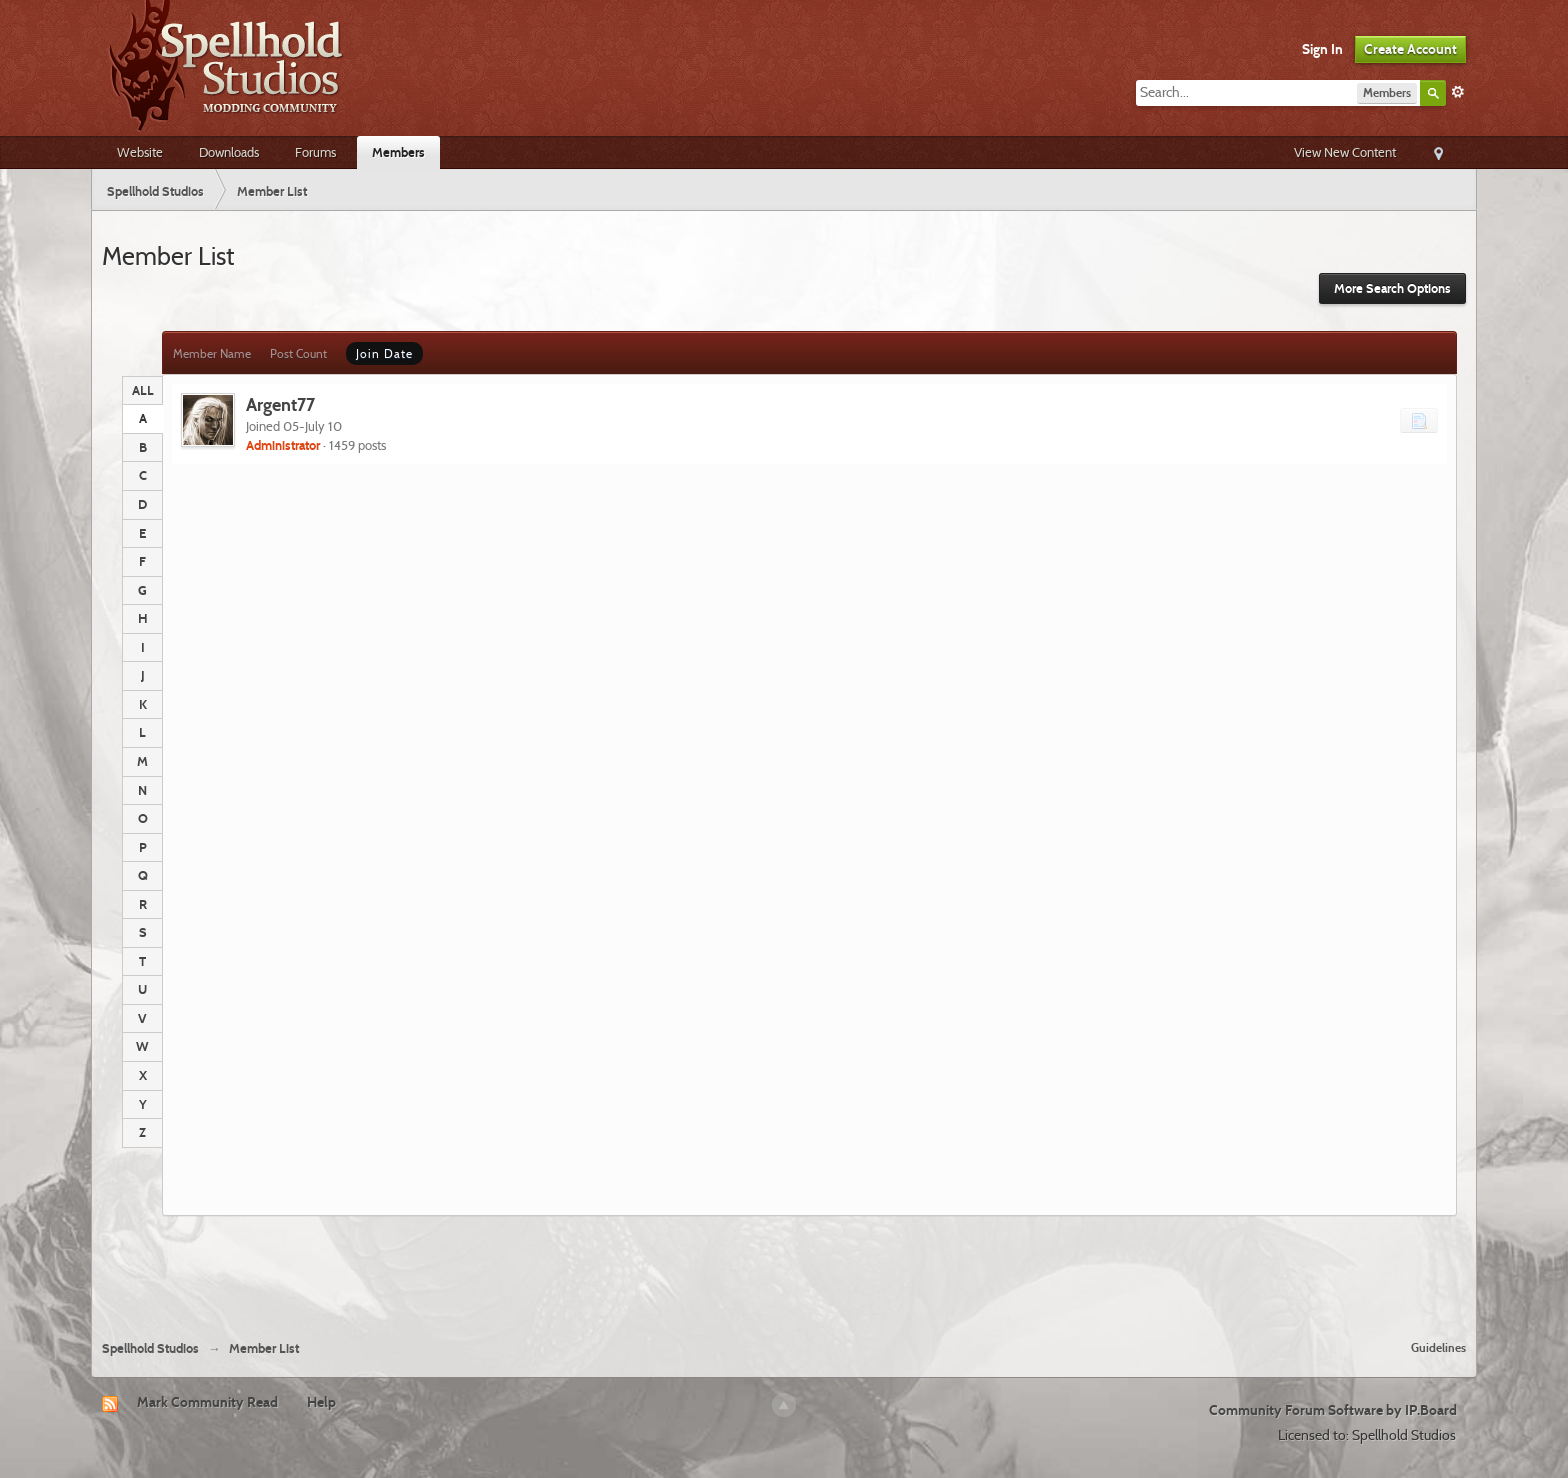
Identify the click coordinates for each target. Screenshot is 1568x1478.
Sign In (1322, 49)
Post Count (298, 353)
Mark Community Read (207, 1402)
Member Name (212, 353)
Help (321, 1402)
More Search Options (1392, 288)
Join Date (384, 353)
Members (398, 152)
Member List (264, 1348)
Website (140, 152)
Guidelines (1438, 1347)
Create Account (1410, 49)
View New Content (1345, 152)
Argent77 (280, 404)
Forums (315, 152)
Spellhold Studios (150, 1348)
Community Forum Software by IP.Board (1333, 1410)
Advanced (1458, 92)
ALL (143, 390)
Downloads (229, 152)
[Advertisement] (784, 1270)
